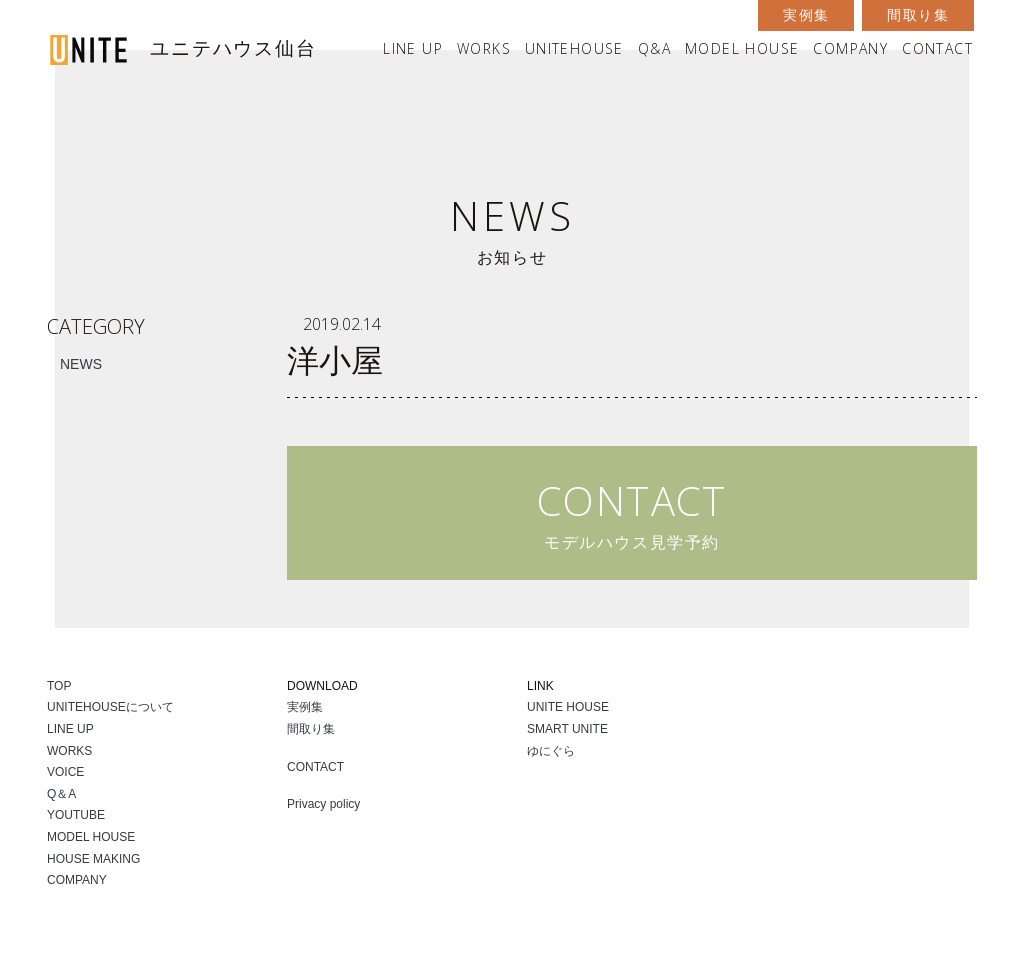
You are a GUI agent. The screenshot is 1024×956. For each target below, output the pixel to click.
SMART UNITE (567, 729)
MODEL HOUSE (742, 48)
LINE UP (413, 48)
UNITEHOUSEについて (110, 707)
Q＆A (61, 794)
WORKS (484, 48)
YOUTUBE (76, 815)
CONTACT (937, 48)
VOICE (65, 772)
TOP (59, 686)
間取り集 (918, 15)
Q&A (654, 48)
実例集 (806, 15)
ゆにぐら (551, 751)
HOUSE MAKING (93, 859)
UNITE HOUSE (568, 707)
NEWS (81, 364)
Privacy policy (323, 804)
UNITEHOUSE (574, 48)
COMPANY (850, 48)
